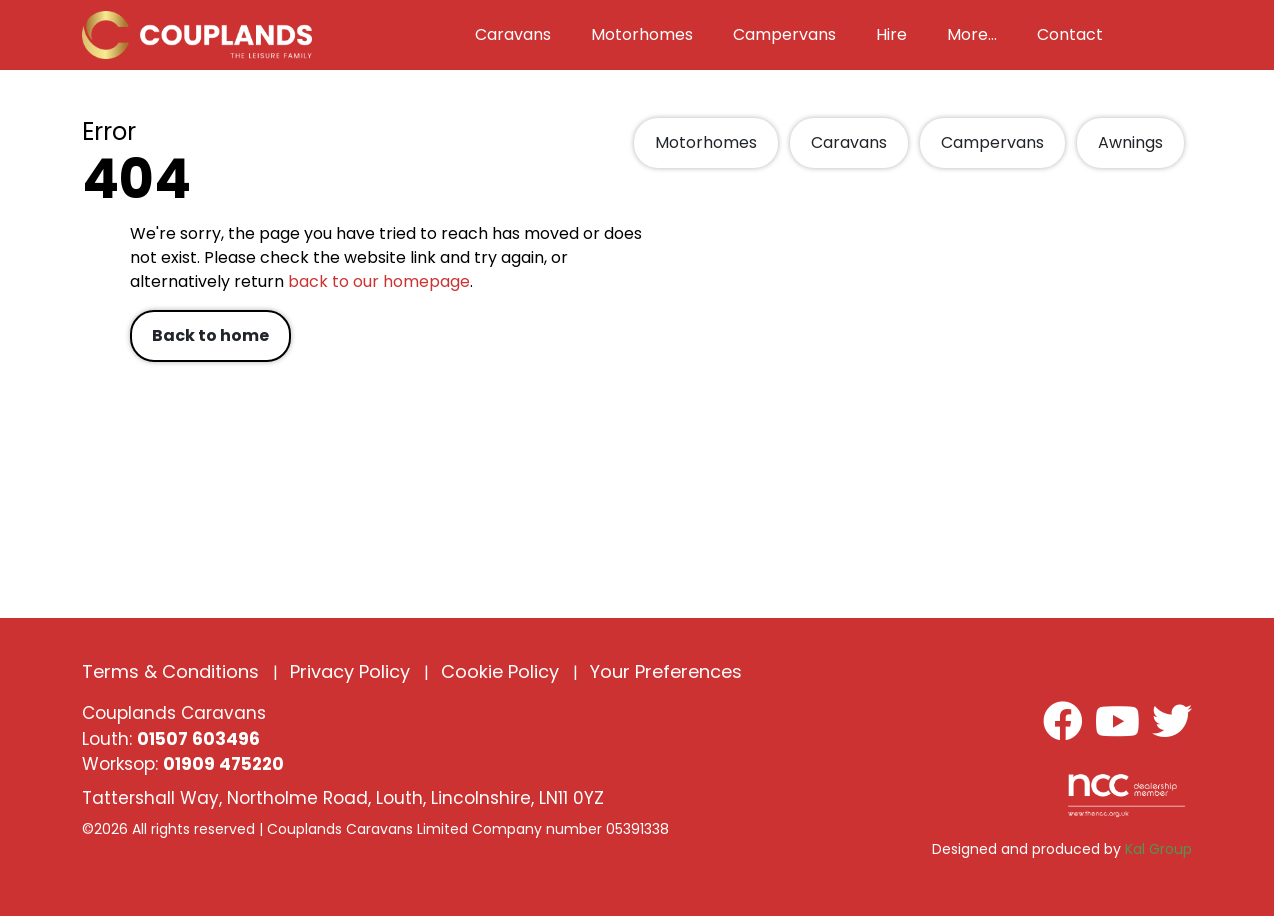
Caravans (849, 142)
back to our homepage (379, 281)
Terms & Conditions (170, 671)
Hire (891, 34)
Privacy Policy (350, 671)
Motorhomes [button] (642, 34)
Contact (1070, 34)
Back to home (210, 335)
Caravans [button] (513, 34)
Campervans (992, 142)
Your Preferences (666, 671)
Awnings (1130, 142)
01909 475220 (223, 764)
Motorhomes (706, 142)
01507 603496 (198, 739)
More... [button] (972, 34)
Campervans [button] (784, 34)
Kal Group (1158, 849)
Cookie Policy (500, 671)
